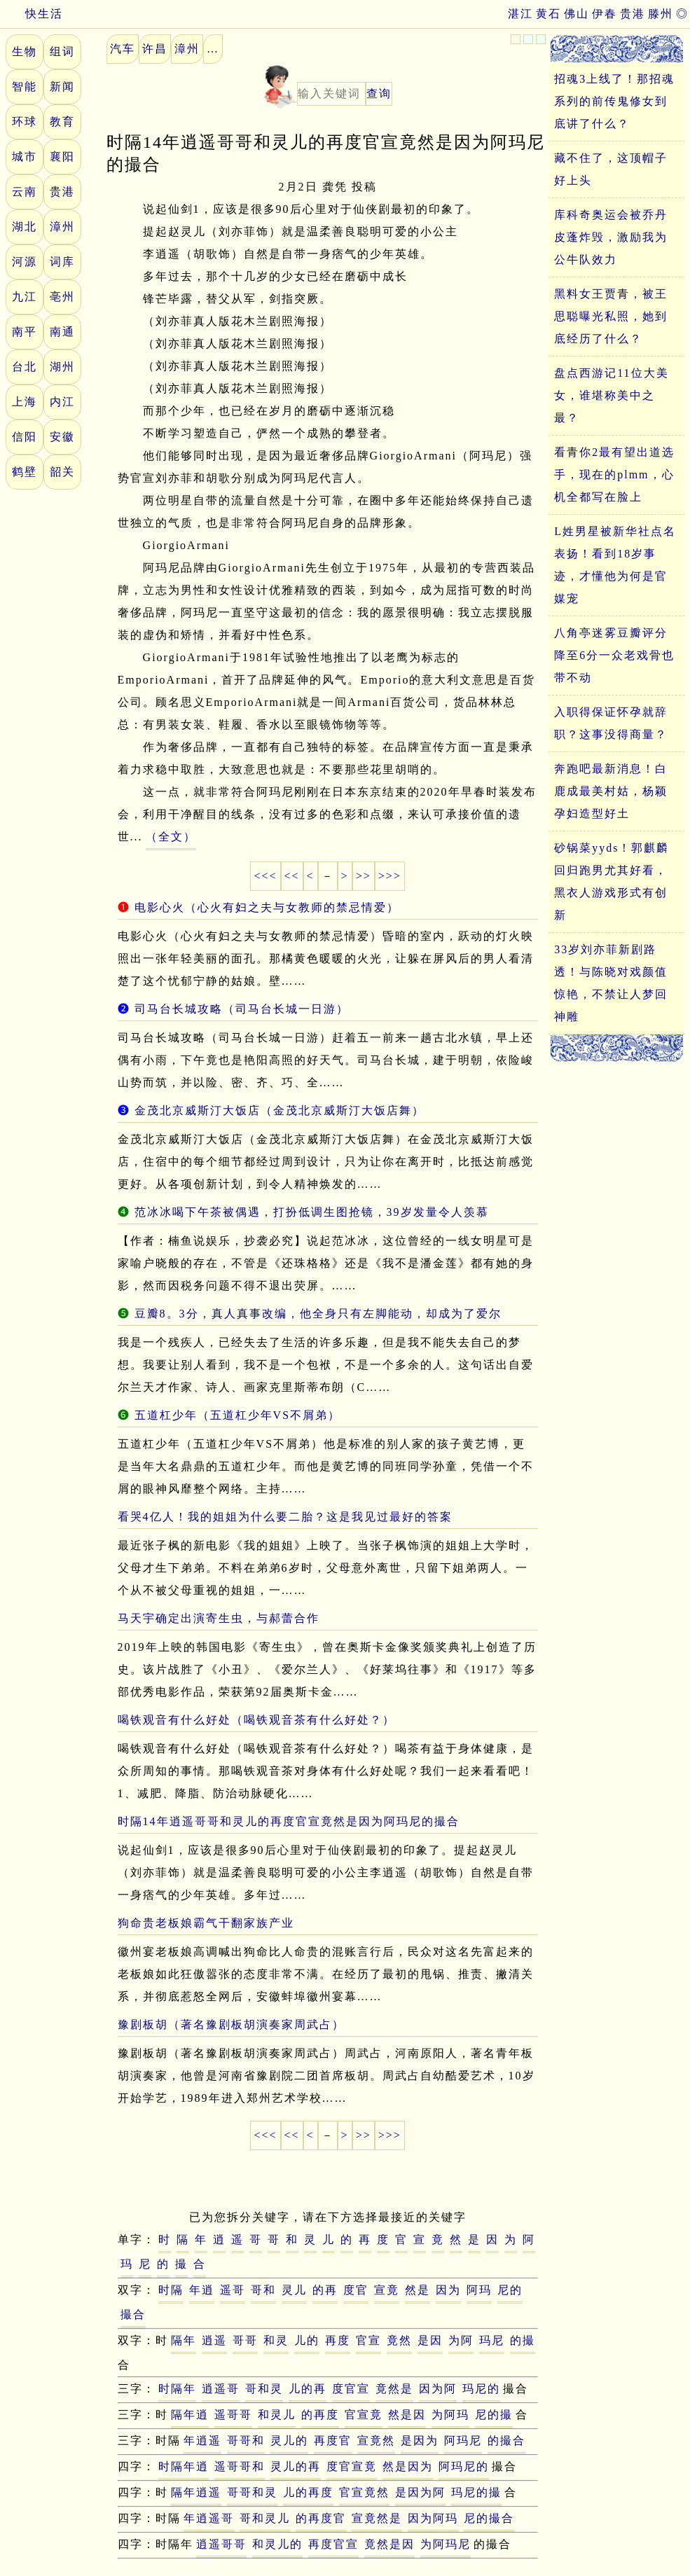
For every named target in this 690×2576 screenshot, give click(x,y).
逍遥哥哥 (221, 2544)
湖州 (62, 367)
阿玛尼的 (464, 2466)
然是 (417, 2290)
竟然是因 (389, 2544)
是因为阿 (420, 2492)
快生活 (31, 14)
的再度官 (321, 2518)
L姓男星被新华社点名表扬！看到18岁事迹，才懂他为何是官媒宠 (615, 564)
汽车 (122, 49)
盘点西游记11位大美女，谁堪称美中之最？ (611, 395)
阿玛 (479, 2290)
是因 (430, 2340)
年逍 (201, 2290)
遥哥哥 (233, 2415)
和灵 (276, 2340)
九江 (24, 297)
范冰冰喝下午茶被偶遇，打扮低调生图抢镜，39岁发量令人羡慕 (311, 1212)
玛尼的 (481, 2389)
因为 (448, 2290)
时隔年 (177, 2389)
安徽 (62, 437)
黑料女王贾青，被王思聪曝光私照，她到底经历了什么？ (611, 316)
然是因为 (407, 2466)
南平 (24, 332)
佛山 (576, 14)
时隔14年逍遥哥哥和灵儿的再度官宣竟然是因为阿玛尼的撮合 (289, 1821)
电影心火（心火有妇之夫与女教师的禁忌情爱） (266, 907)
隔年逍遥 (196, 2492)
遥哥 (232, 2290)
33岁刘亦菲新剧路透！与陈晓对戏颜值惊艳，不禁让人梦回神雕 (611, 983)
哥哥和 (246, 2440)
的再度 (320, 2415)
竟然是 (394, 2389)
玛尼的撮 (476, 2492)
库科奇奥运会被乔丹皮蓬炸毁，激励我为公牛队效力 (611, 237)
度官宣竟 (351, 2466)
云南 (24, 192)
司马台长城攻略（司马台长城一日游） (241, 1009)
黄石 (548, 14)
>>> (389, 876)
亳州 (62, 297)
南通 (62, 332)
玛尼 (491, 2340)
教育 (62, 121)
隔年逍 (190, 2415)
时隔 (171, 2290)
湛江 (520, 14)
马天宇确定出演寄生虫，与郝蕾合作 (218, 1618)
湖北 (24, 227)
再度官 (333, 2440)
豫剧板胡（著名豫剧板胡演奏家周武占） (231, 2024)
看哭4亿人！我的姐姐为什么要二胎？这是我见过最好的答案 (285, 1517)
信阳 (24, 437)
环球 (24, 121)
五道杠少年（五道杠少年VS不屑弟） (237, 1415)
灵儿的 (289, 2440)
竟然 (399, 2340)
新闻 (62, 86)
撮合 (133, 2314)
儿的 (306, 2340)
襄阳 (62, 156)
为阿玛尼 (445, 2544)
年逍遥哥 (209, 2518)
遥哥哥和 (239, 2466)
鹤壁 (24, 472)
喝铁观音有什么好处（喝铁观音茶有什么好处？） (256, 1720)
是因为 (420, 2440)
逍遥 (214, 2340)
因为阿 (438, 2389)
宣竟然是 (377, 2518)
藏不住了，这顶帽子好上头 (611, 169)
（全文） (171, 837)
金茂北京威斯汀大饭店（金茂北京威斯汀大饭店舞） (279, 1110)
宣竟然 (376, 2440)
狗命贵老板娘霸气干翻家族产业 (206, 1923)
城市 (24, 156)
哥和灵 (264, 2389)
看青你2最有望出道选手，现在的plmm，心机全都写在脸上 (614, 474)
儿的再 (307, 2389)
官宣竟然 (364, 2492)
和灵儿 (277, 2415)
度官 (355, 2290)
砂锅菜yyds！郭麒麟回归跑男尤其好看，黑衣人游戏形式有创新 (611, 881)
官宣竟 (363, 2415)
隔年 (183, 2340)
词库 (62, 262)
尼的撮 (494, 2415)
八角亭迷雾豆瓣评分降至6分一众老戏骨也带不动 (614, 655)
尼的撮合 (489, 2518)
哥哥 (245, 2340)
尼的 (510, 2290)
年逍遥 (202, 2440)
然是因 (407, 2415)
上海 (24, 402)
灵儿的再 (295, 2466)
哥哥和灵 (252, 2492)
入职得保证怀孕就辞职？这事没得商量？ (611, 723)
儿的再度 (308, 2492)
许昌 (154, 49)
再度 (337, 2340)
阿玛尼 (463, 2440)
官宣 (368, 2340)
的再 (325, 2290)
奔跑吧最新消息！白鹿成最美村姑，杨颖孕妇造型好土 (611, 791)
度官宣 (351, 2389)
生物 (24, 51)
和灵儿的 (277, 2544)
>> (363, 876)
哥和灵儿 (265, 2518)
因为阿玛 (433, 2518)
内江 (62, 402)
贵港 (632, 14)
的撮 (522, 2340)
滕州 (660, 14)
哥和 (263, 2290)
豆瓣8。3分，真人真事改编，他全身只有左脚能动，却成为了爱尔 (318, 1314)
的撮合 (506, 2440)
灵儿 (294, 2290)
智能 (24, 86)
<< (292, 876)
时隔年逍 (183, 2466)
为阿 (461, 2340)
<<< (265, 876)
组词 (62, 51)
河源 (24, 262)
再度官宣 (333, 2544)
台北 (24, 367)
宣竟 (386, 2290)
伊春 (604, 14)
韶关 (62, 472)
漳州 (62, 227)
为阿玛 (450, 2415)
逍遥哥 (221, 2389)
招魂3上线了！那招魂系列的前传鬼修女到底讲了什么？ (614, 101)
